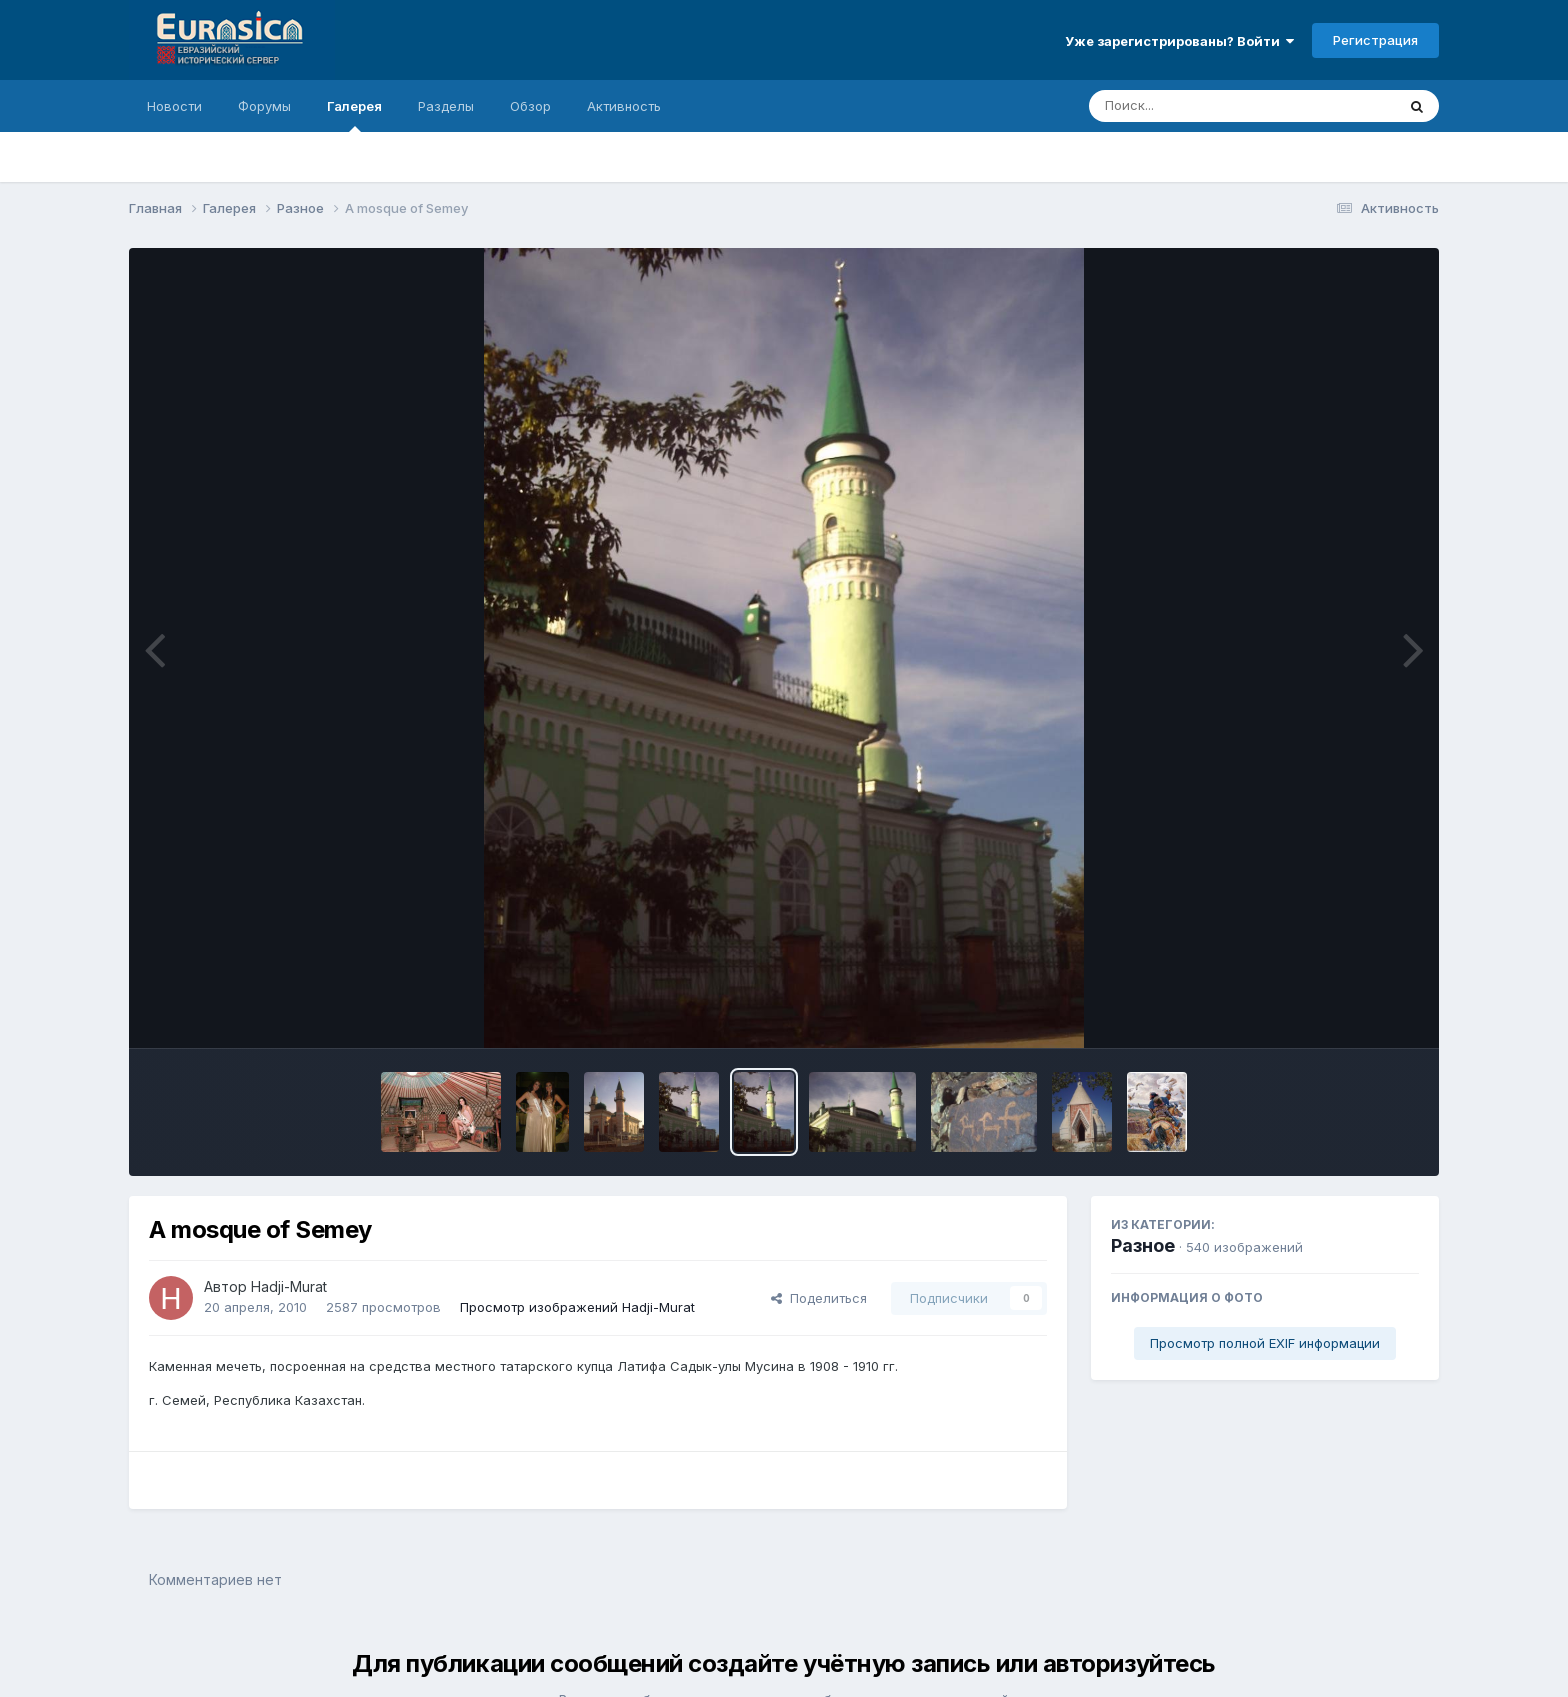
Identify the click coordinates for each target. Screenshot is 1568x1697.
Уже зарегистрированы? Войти (1179, 41)
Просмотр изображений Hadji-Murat (577, 1307)
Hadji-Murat (289, 1286)
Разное (1143, 1245)
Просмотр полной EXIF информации (1265, 1343)
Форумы (264, 106)
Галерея (354, 115)
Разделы (446, 106)
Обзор (530, 106)
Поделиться (819, 1298)
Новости (174, 106)
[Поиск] (1204, 106)
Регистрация (1375, 40)
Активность (624, 106)
